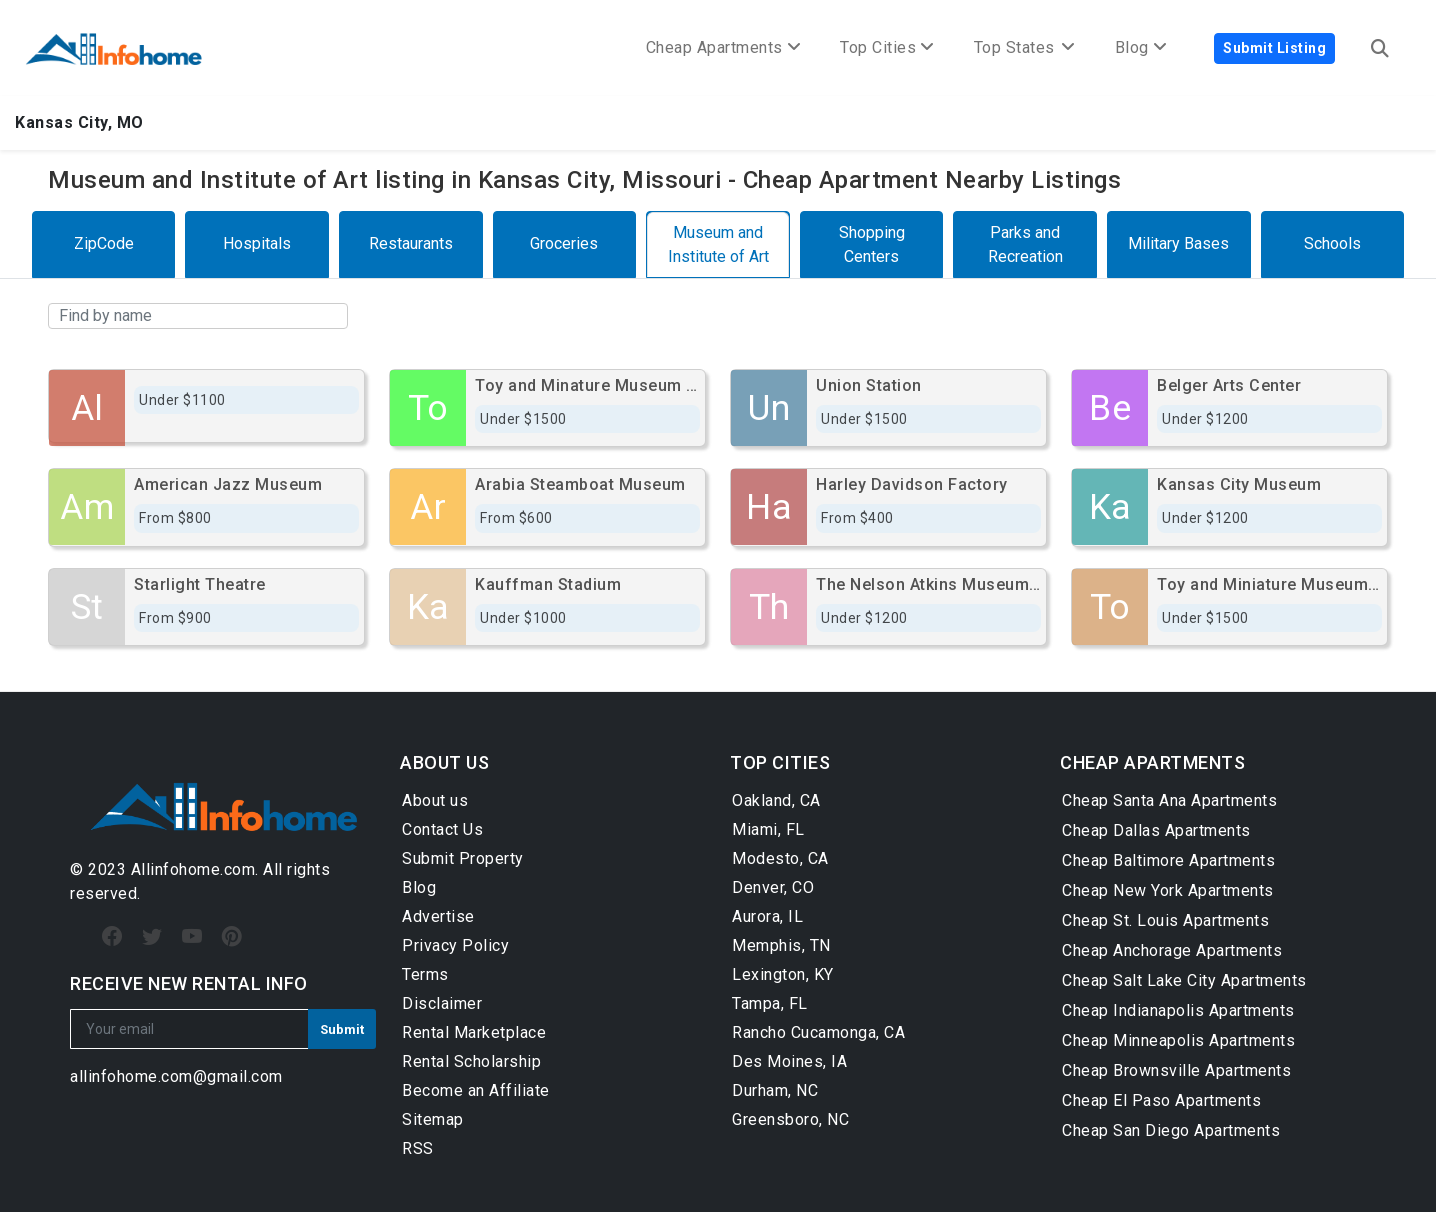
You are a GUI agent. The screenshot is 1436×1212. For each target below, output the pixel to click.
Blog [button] (1141, 47)
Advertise (438, 916)
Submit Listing (1274, 48)
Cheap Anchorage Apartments (1172, 950)
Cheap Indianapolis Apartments (1178, 1010)
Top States (1024, 47)
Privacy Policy (455, 945)
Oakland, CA (776, 800)
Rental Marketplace (474, 1032)
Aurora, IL (767, 916)
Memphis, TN (781, 945)
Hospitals (257, 243)
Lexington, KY (783, 974)
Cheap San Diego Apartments (1171, 1130)
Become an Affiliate (476, 1090)
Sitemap (433, 1119)
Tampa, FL (770, 1003)
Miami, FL (768, 829)
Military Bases (1178, 243)
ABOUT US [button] (444, 762)
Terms (425, 974)
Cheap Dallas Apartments (1156, 830)
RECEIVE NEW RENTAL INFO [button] (189, 983)
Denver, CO (773, 887)
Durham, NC (775, 1090)
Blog (419, 887)
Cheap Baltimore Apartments (1168, 860)
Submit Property (463, 858)
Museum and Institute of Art (718, 244)
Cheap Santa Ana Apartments (1169, 800)
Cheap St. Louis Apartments (1165, 920)
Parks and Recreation (1025, 244)
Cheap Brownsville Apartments (1176, 1070)
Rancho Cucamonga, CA (818, 1032)
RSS (418, 1148)
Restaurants (411, 243)
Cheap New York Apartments (1168, 890)
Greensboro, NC (790, 1119)
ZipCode (104, 243)
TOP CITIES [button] (780, 762)
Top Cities (887, 47)
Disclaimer (442, 1003)
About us (435, 800)
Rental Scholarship (471, 1061)
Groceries (564, 243)
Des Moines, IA (789, 1061)
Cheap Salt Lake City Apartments (1184, 980)
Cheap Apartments (723, 47)
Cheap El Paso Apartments (1161, 1100)
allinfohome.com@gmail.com (176, 1076)
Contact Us (442, 829)
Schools (1332, 243)
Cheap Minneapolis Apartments (1178, 1040)
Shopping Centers (872, 244)
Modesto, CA (780, 858)
